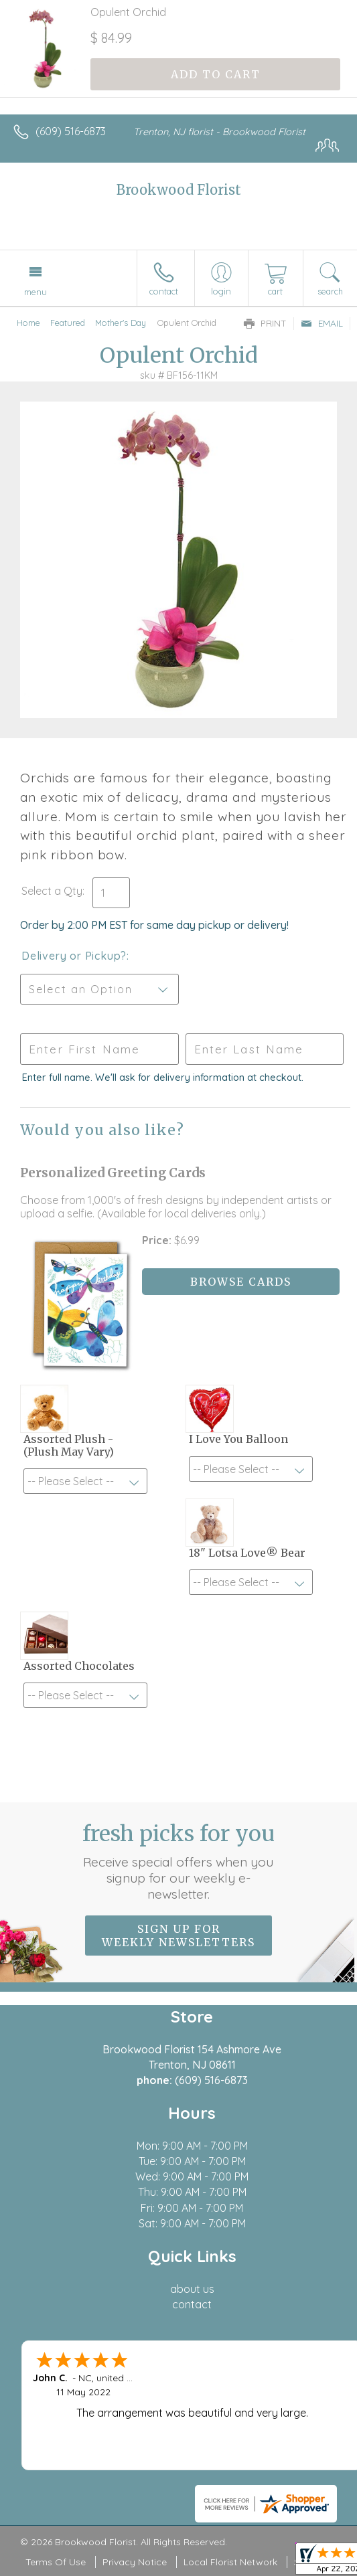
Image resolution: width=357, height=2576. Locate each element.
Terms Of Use (55, 2562)
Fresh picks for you (178, 1861)
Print (265, 323)
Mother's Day (120, 322)
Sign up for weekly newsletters (178, 1935)
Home (28, 322)
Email (322, 323)
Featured (67, 322)
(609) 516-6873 (70, 131)
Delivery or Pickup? (74, 955)
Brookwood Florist (179, 189)
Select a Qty (51, 890)
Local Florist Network (230, 2562)
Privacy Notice (134, 2562)
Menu (35, 291)
